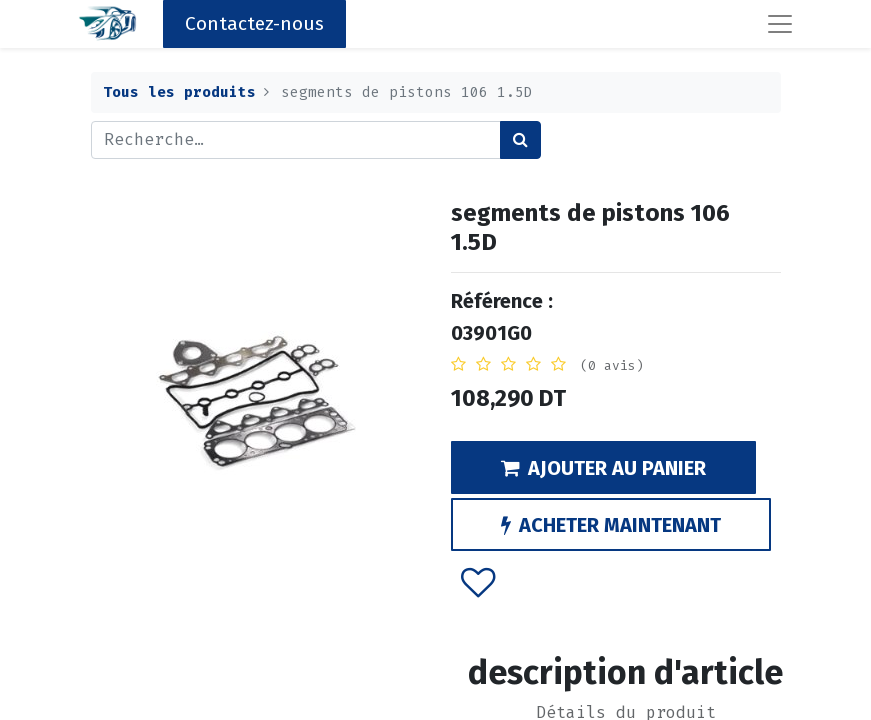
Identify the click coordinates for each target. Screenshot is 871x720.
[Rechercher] (520, 140)
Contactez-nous (254, 23)
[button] (477, 582)
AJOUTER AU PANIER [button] (603, 468)
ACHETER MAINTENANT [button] (611, 525)
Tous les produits (179, 92)
